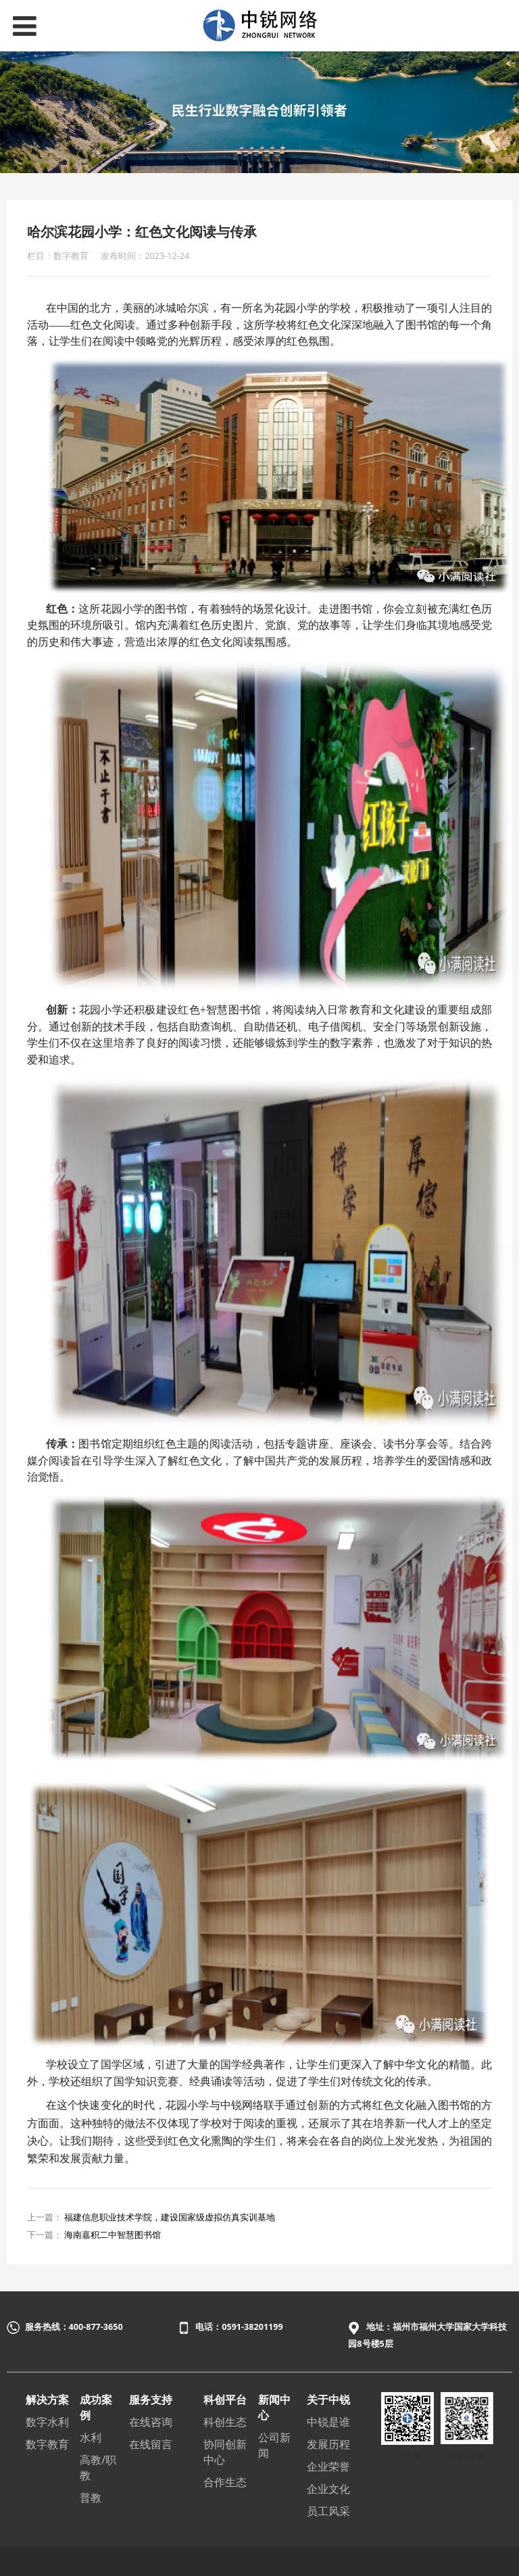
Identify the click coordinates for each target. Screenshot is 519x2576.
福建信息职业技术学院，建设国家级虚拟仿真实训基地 (169, 2217)
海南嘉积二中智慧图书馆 (112, 2234)
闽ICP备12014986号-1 (259, 2561)
